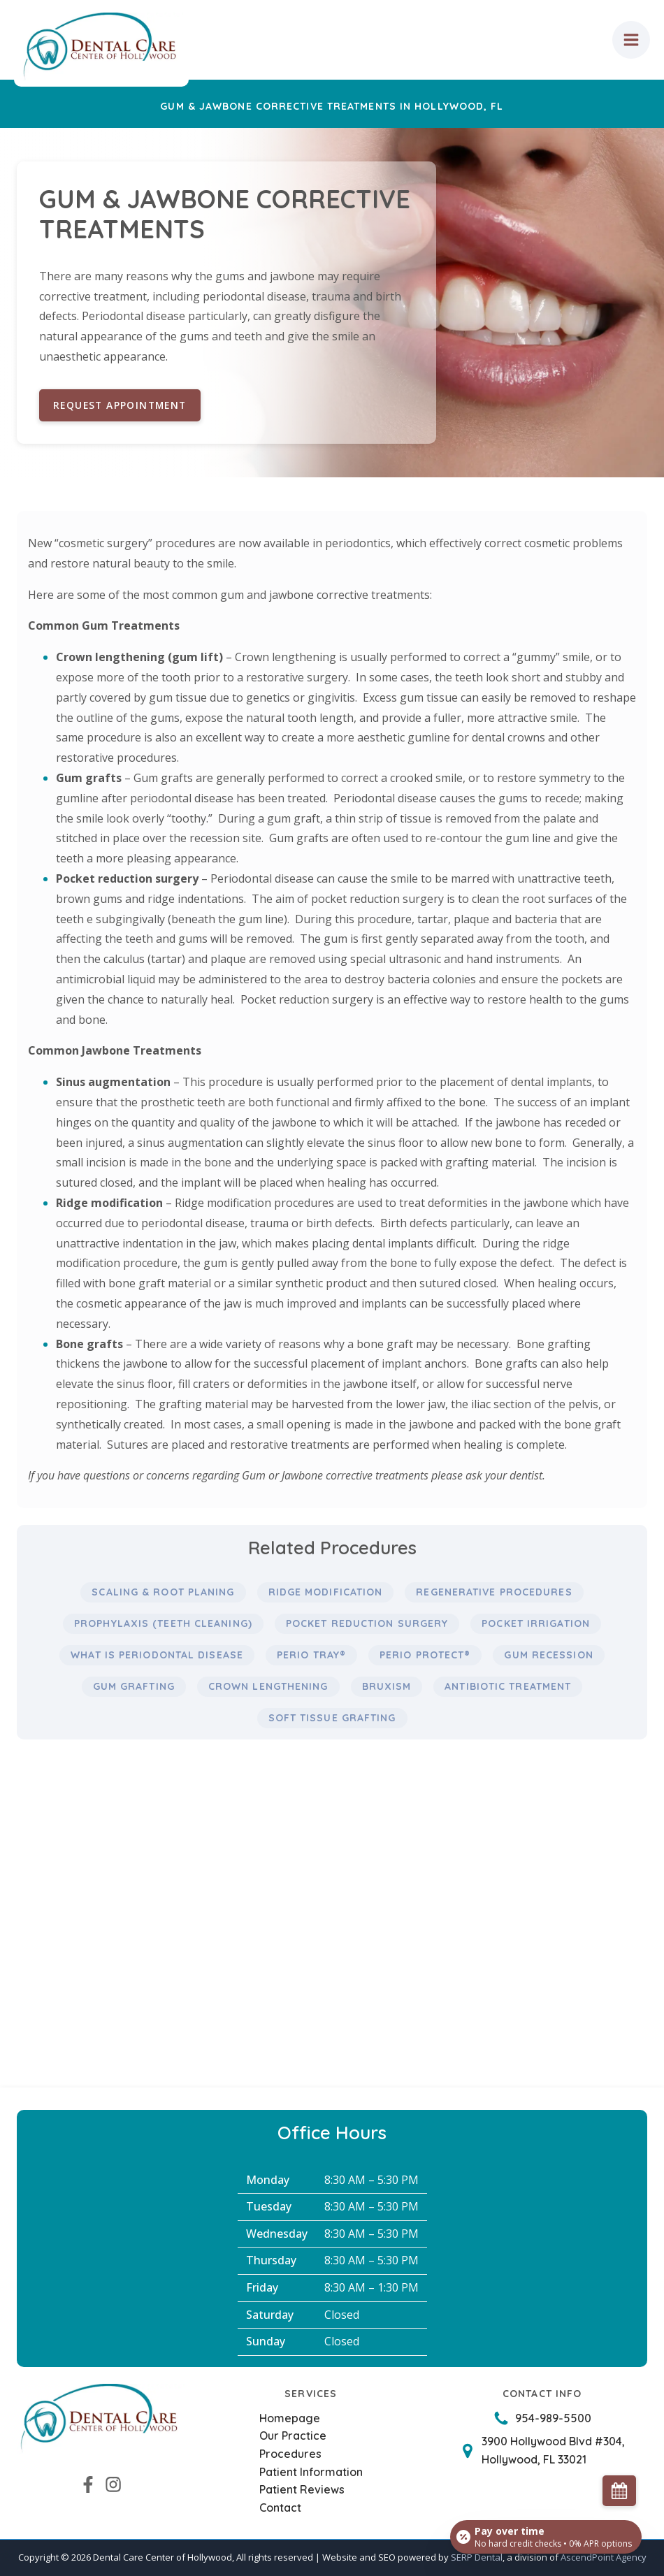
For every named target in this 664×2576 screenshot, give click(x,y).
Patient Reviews (302, 2489)
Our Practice (292, 2436)
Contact (280, 2508)
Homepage (289, 2418)
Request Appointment (122, 405)
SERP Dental (477, 2558)
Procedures (290, 2454)
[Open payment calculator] (545, 2535)
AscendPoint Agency (604, 2558)
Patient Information (311, 2472)
